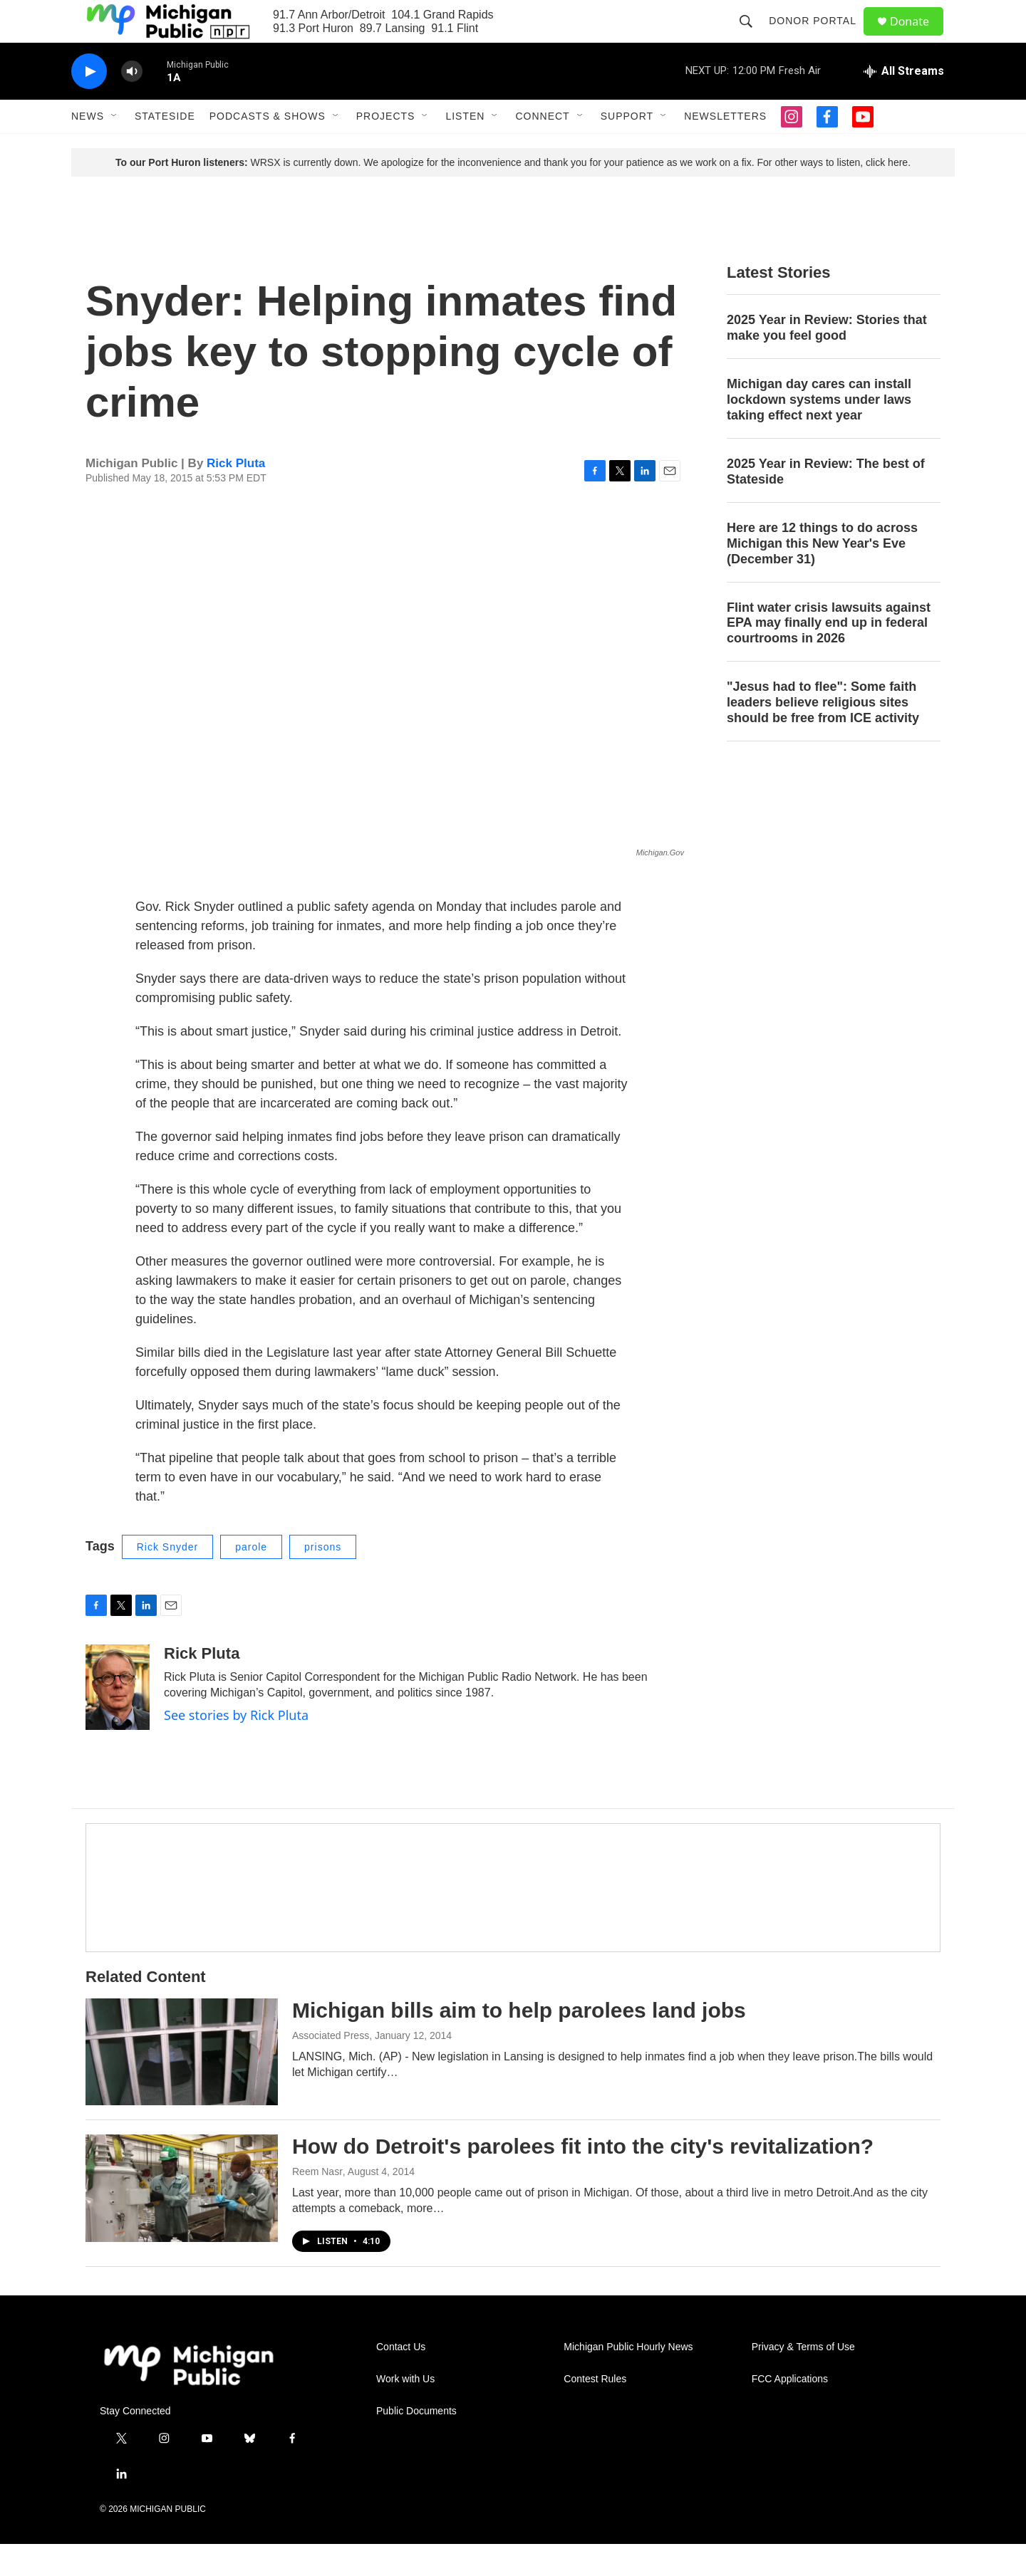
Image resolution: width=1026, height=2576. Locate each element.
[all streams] (904, 103)
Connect (542, 148)
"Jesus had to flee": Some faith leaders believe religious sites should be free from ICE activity (823, 734)
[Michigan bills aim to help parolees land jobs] (182, 2083)
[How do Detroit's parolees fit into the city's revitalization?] (182, 2219)
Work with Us (405, 2411)
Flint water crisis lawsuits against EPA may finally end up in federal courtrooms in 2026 (829, 655)
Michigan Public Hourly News (628, 2379)
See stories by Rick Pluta (236, 1747)
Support (627, 148)
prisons (322, 1579)
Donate (918, 37)
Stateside (165, 148)
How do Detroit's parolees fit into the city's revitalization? (583, 2178)
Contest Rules (595, 2411)
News (87, 148)
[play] (89, 103)
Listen (464, 148)
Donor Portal (819, 37)
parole (251, 1579)
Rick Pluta (236, 495)
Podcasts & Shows (267, 148)
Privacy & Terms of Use (803, 2379)
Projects (385, 148)
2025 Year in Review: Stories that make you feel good (827, 360)
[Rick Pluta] (118, 1719)
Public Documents (416, 2443)
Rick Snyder (167, 1579)
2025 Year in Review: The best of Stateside (826, 503)
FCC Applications (790, 2411)
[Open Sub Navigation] (114, 148)
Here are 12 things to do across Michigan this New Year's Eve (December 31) (822, 575)
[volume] (132, 104)
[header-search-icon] (752, 37)
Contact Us (400, 2379)
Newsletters (725, 148)
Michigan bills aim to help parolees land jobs (519, 2042)
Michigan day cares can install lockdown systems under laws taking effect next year (819, 431)
